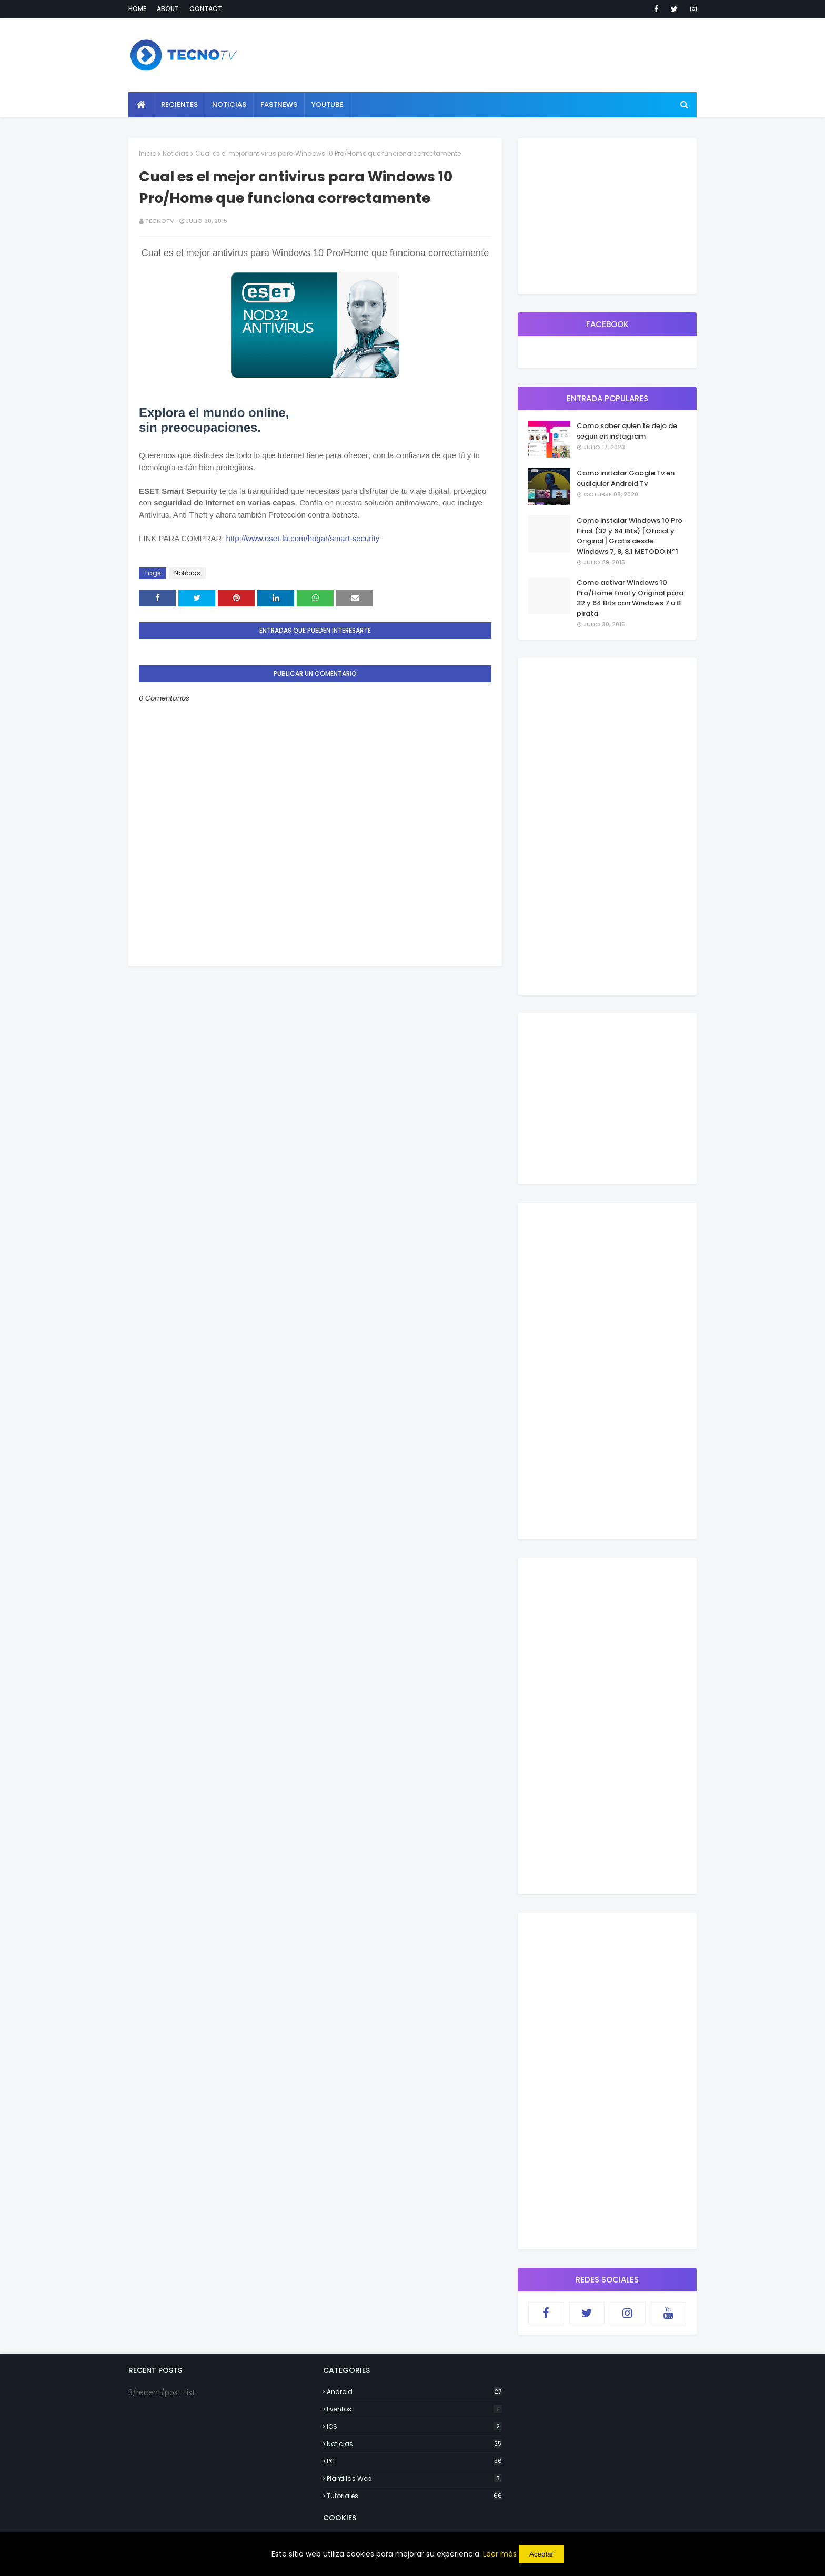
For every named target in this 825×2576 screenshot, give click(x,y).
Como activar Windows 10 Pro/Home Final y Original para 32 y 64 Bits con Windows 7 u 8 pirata (630, 597)
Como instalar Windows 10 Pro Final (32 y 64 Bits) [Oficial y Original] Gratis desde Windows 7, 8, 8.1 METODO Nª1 (629, 535)
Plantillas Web (414, 2478)
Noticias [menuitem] (229, 104)
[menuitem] (141, 104)
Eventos (414, 2409)
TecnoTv (159, 221)
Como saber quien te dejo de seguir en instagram (627, 431)
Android (414, 2391)
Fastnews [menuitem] (278, 104)
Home (137, 8)
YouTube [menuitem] (327, 104)
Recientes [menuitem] (179, 104)
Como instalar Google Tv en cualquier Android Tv (626, 478)
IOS (414, 2426)
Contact (205, 8)
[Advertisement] (315, 1039)
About (168, 8)
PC (414, 2461)
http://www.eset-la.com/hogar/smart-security (303, 538)
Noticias (176, 153)
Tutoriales (414, 2495)
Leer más (500, 2554)
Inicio (147, 153)
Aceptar (541, 2554)
